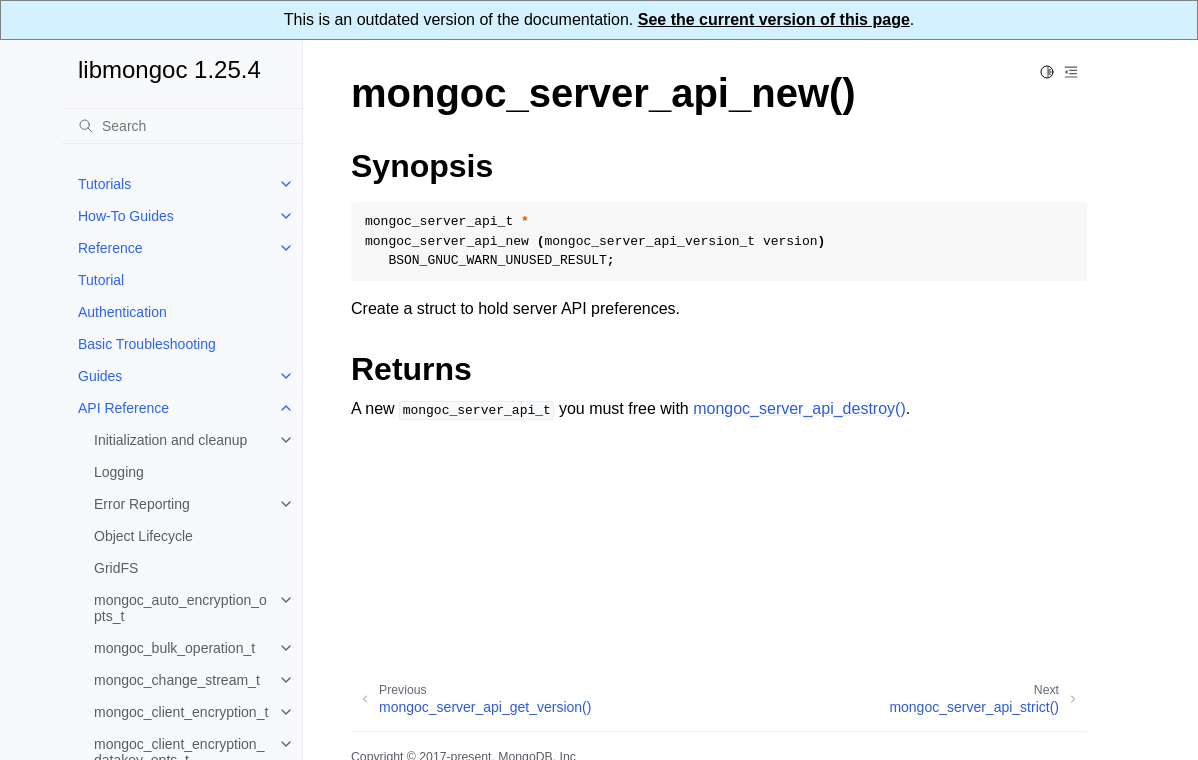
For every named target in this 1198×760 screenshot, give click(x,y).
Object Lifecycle (143, 536)
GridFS (116, 568)
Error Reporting (142, 504)
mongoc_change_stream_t (177, 680)
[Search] (182, 126)
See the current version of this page (774, 19)
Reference (110, 248)
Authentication (122, 312)
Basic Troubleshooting (147, 344)
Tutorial (101, 280)
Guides (100, 376)
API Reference (123, 408)
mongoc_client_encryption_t (181, 712)
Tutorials (104, 184)
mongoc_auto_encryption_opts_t (180, 608)
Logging (119, 472)
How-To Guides (126, 216)
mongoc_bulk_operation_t (174, 648)
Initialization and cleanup (170, 440)
